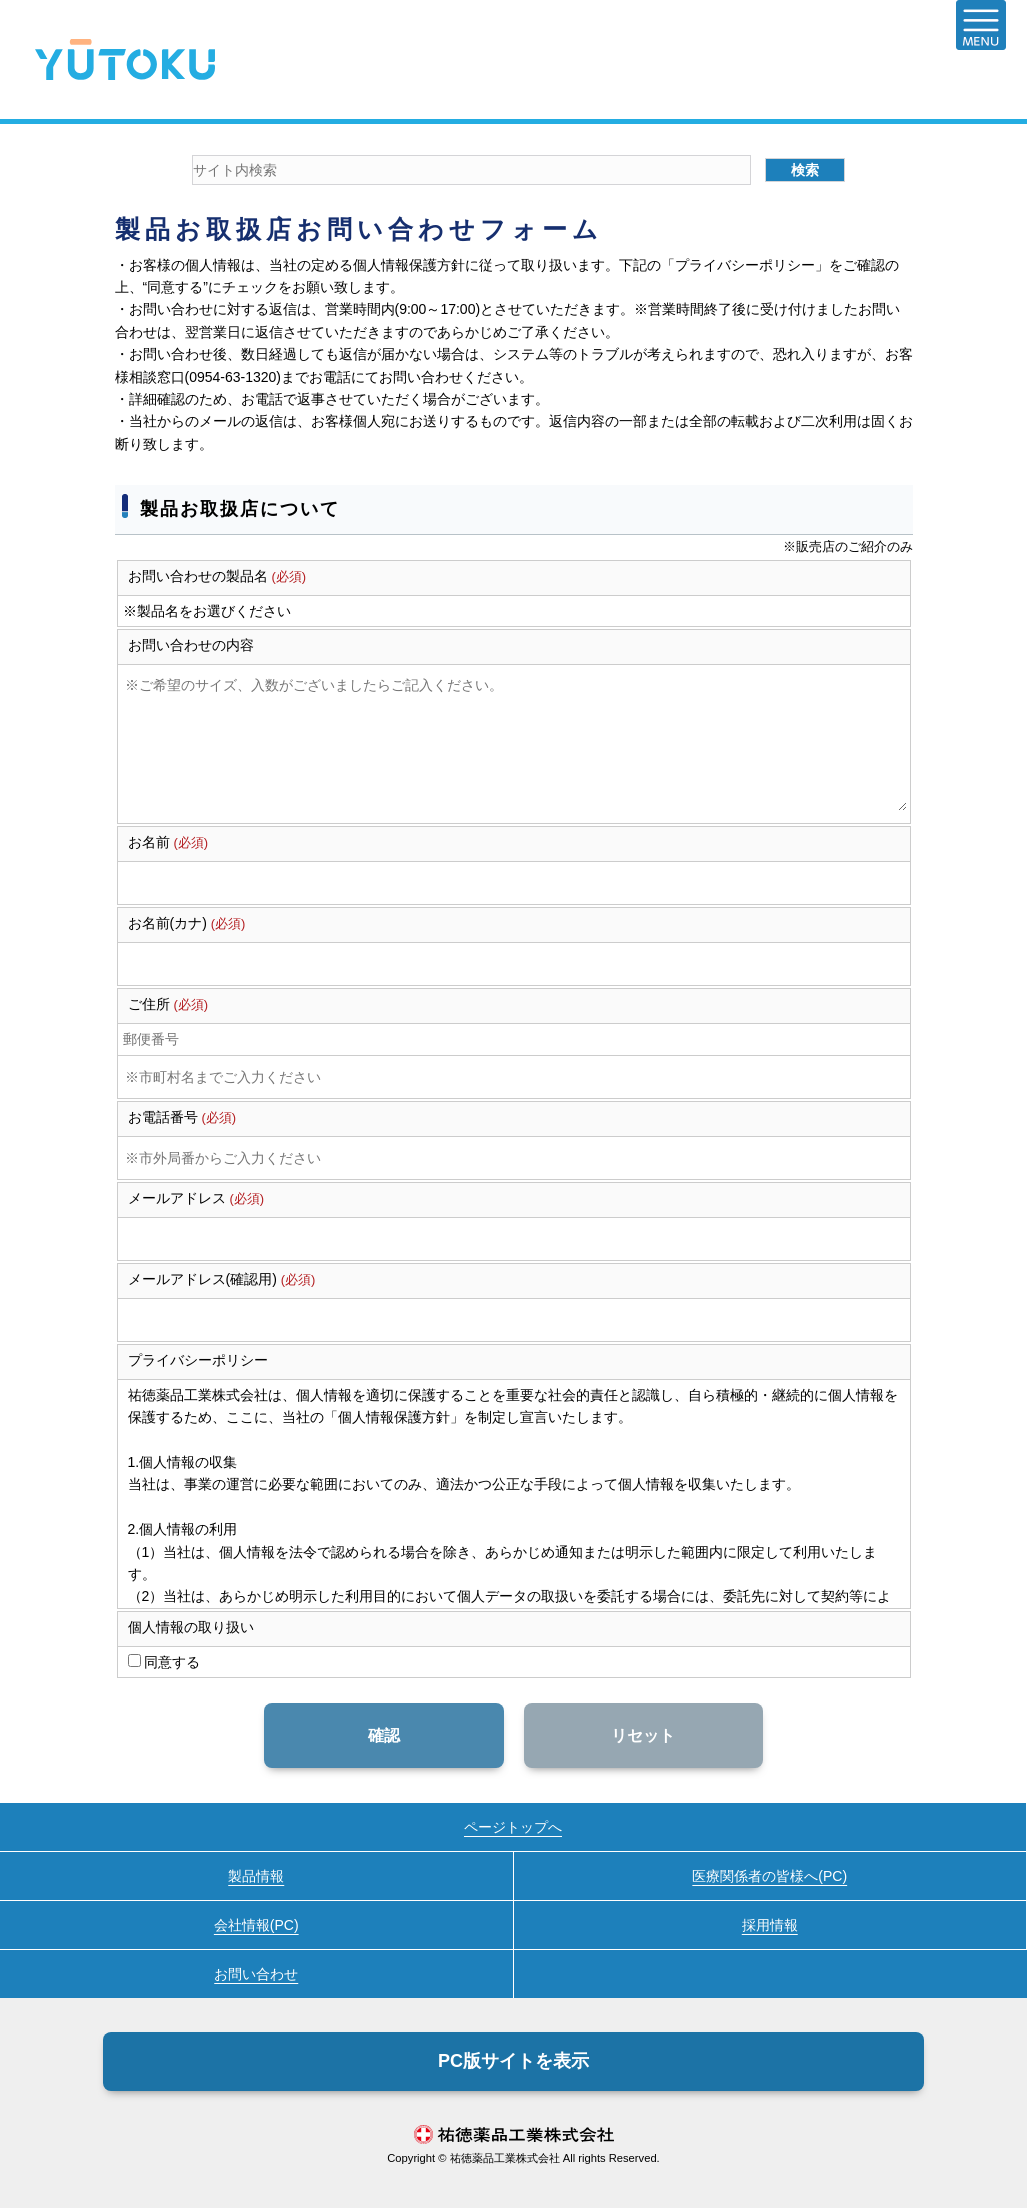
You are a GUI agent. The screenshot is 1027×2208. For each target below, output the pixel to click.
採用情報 (770, 1925)
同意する (171, 1662)
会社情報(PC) (256, 1925)
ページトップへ (513, 1827)
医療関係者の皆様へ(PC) (769, 1876)
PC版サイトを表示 (513, 2061)
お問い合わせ (256, 1974)
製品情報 (256, 1876)
